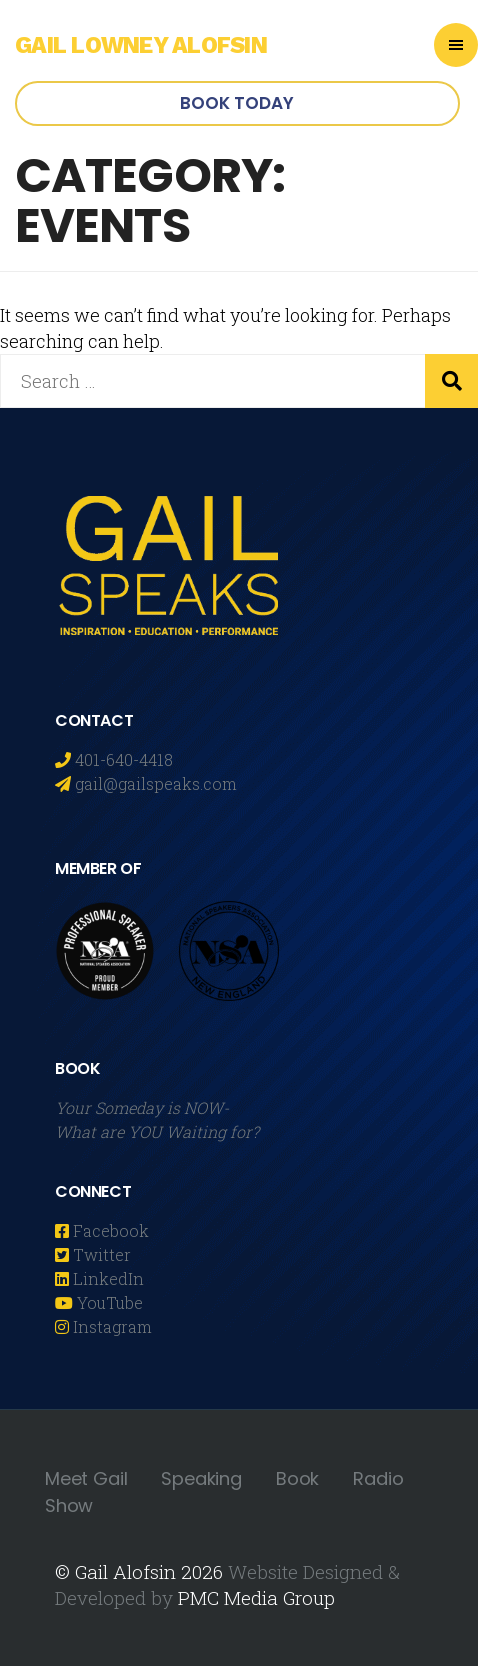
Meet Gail (86, 1478)
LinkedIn (106, 1278)
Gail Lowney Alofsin (141, 45)
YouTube (108, 1302)
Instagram (110, 1326)
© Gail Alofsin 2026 (139, 1571)
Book (297, 1478)
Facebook (109, 1230)
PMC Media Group (256, 1597)
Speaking (201, 1478)
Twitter (100, 1254)
